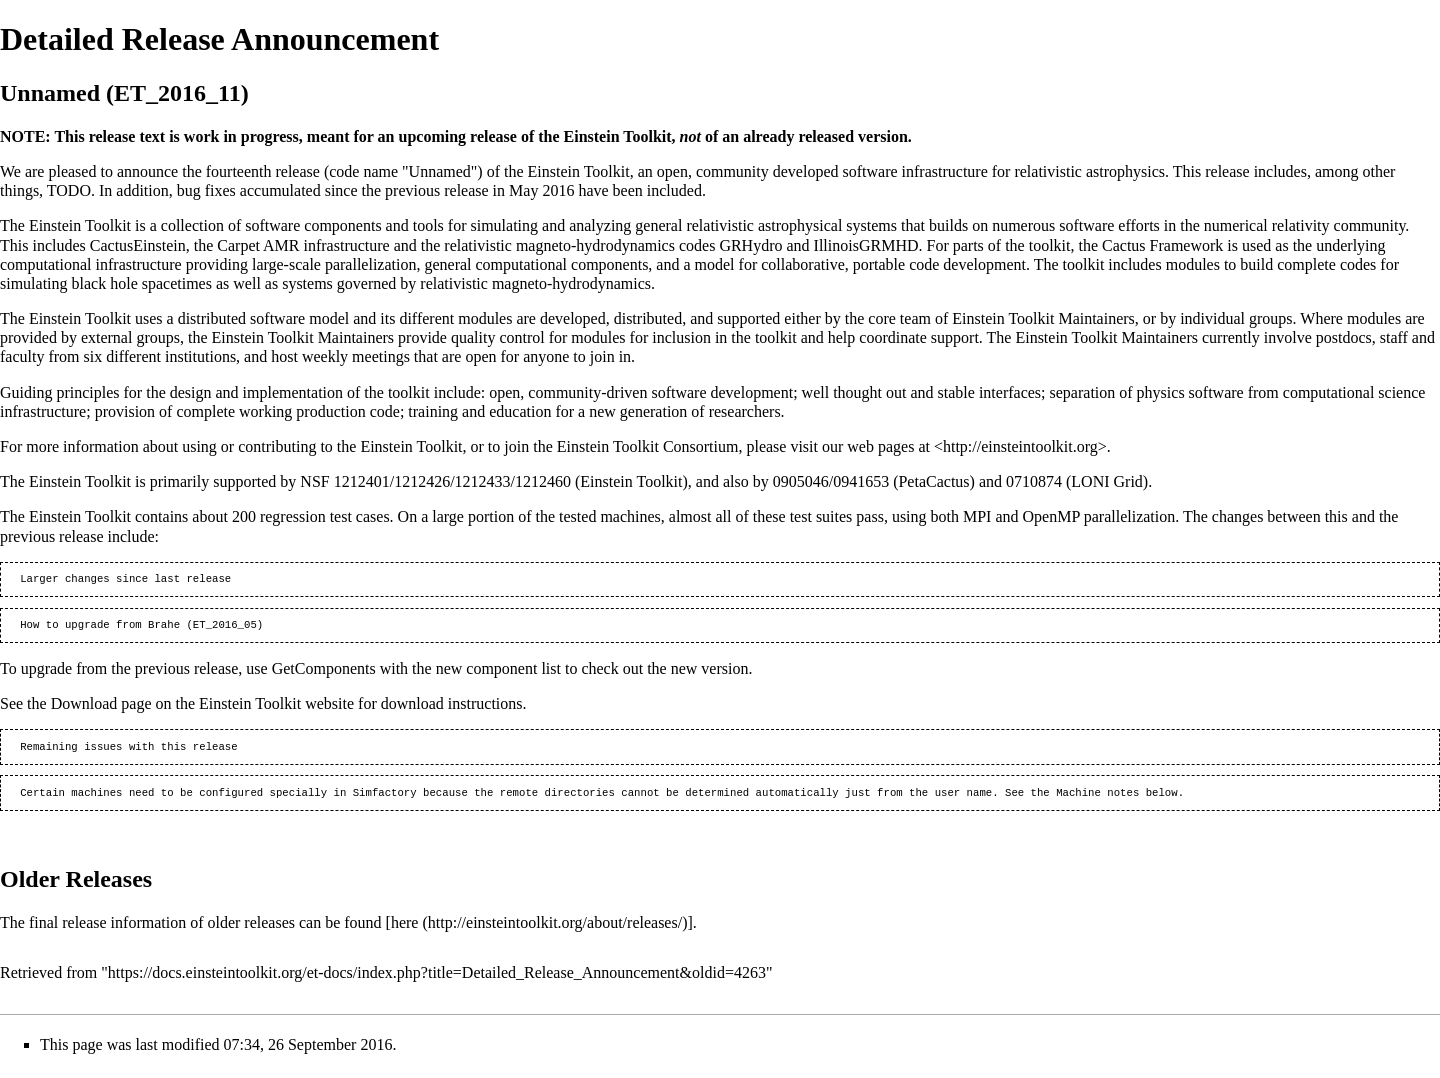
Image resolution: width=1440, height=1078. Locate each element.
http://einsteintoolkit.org (1020, 446)
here (405, 930)
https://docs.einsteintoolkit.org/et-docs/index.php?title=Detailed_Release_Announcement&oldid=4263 (437, 980)
